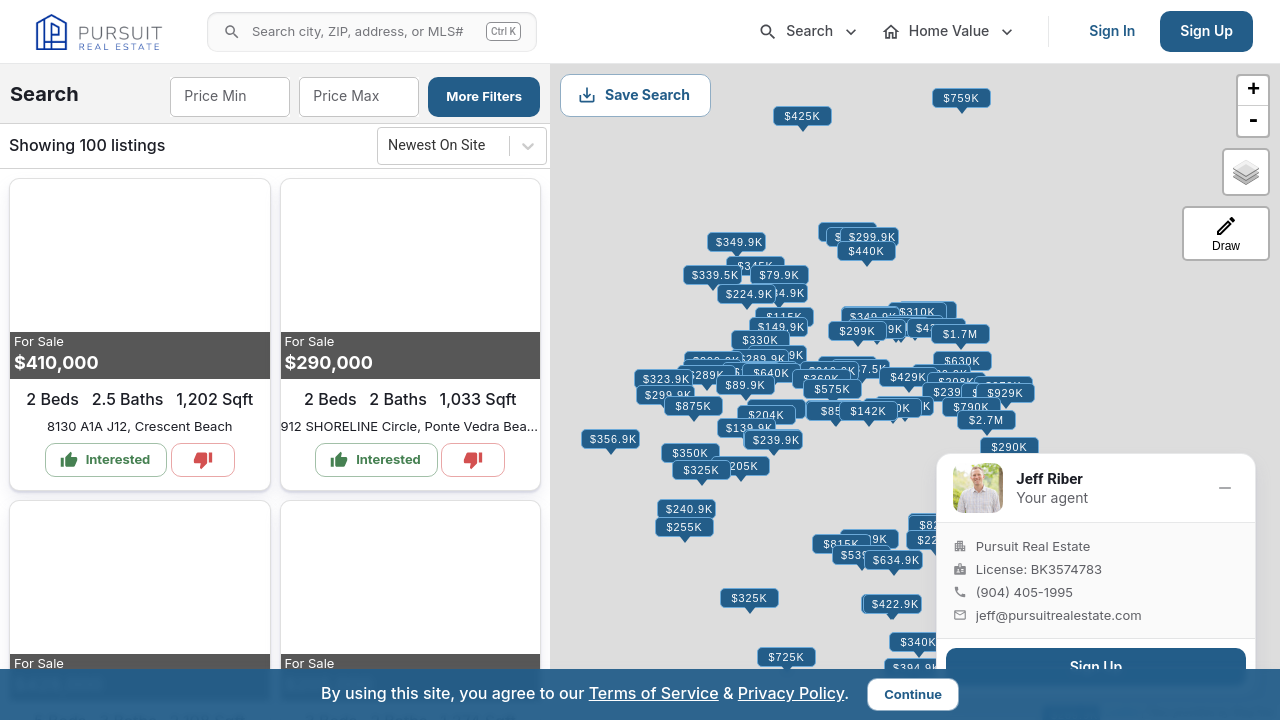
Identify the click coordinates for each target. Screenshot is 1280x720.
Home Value (949, 32)
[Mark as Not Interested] (203, 460)
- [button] (1253, 121)
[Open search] (372, 32)
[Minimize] (1225, 488)
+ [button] (1253, 91)
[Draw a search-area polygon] (1226, 233)
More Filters (484, 96)
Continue (913, 694)
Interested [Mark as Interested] (105, 460)
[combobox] (228, 97)
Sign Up (1206, 30)
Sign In (1112, 30)
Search (809, 32)
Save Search (633, 95)
